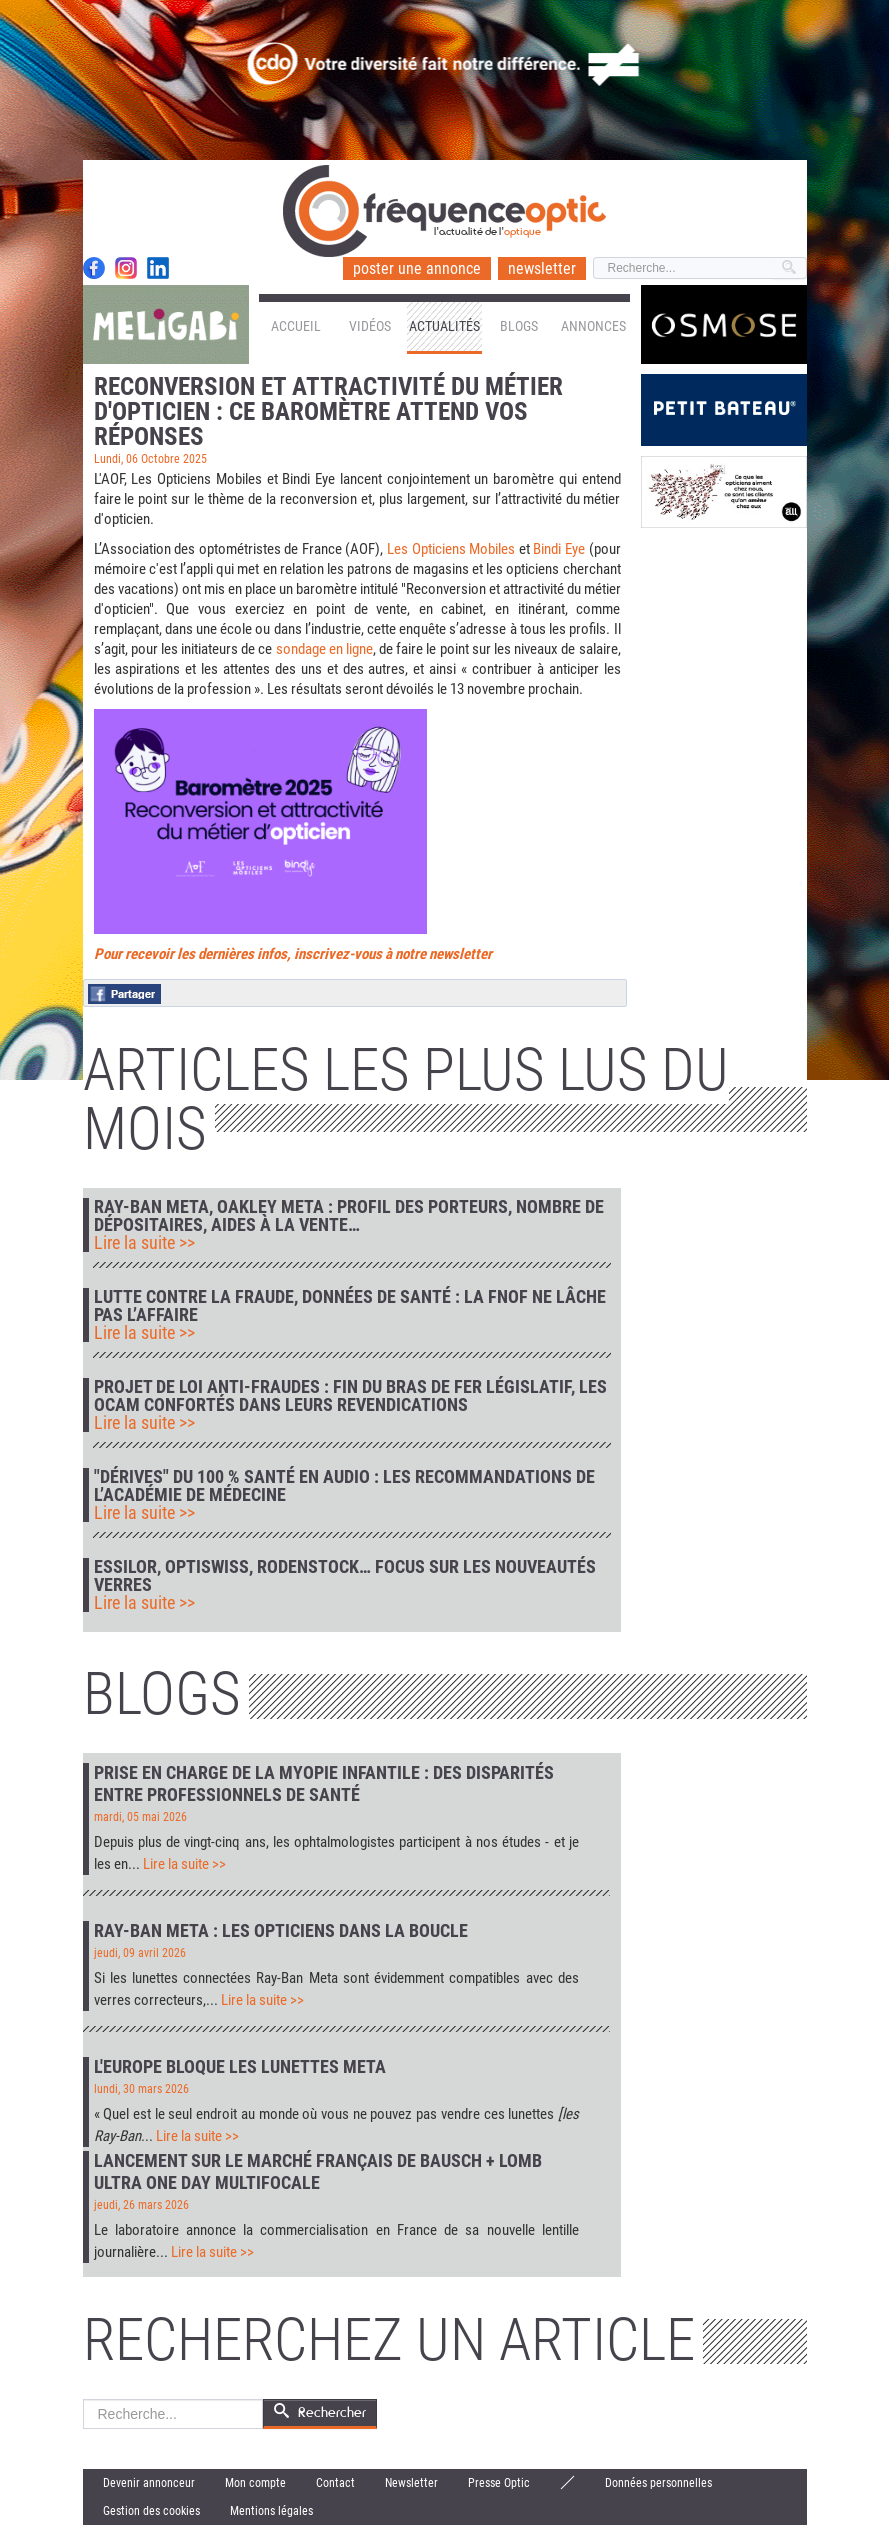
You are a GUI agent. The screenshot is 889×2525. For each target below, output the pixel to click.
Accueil (296, 326)
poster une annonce (417, 268)
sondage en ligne (324, 649)
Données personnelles (658, 2483)
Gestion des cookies (151, 2511)
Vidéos (370, 326)
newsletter (542, 268)
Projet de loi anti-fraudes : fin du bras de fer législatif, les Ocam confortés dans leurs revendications (350, 1396)
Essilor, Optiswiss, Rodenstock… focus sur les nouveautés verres (345, 1576)
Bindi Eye (559, 549)
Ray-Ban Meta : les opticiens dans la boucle (281, 1930)
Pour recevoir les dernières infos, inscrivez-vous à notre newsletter (293, 954)
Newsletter (411, 2483)
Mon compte (255, 2483)
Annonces (593, 326)
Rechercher (83, 2399)
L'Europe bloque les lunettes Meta (240, 2066)
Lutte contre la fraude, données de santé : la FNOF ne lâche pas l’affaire (350, 1306)
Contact (335, 2483)
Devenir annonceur (149, 2483)
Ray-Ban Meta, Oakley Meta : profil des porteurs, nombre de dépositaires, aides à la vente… (349, 1216)
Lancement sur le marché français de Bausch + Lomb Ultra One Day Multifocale (318, 2171)
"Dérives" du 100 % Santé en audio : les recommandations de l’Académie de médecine (344, 1486)
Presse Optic (499, 2483)
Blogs (519, 326)
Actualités (444, 326)
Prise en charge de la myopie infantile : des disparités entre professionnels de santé (324, 1783)
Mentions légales (271, 2511)
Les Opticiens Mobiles (451, 549)
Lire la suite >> (144, 1243)
